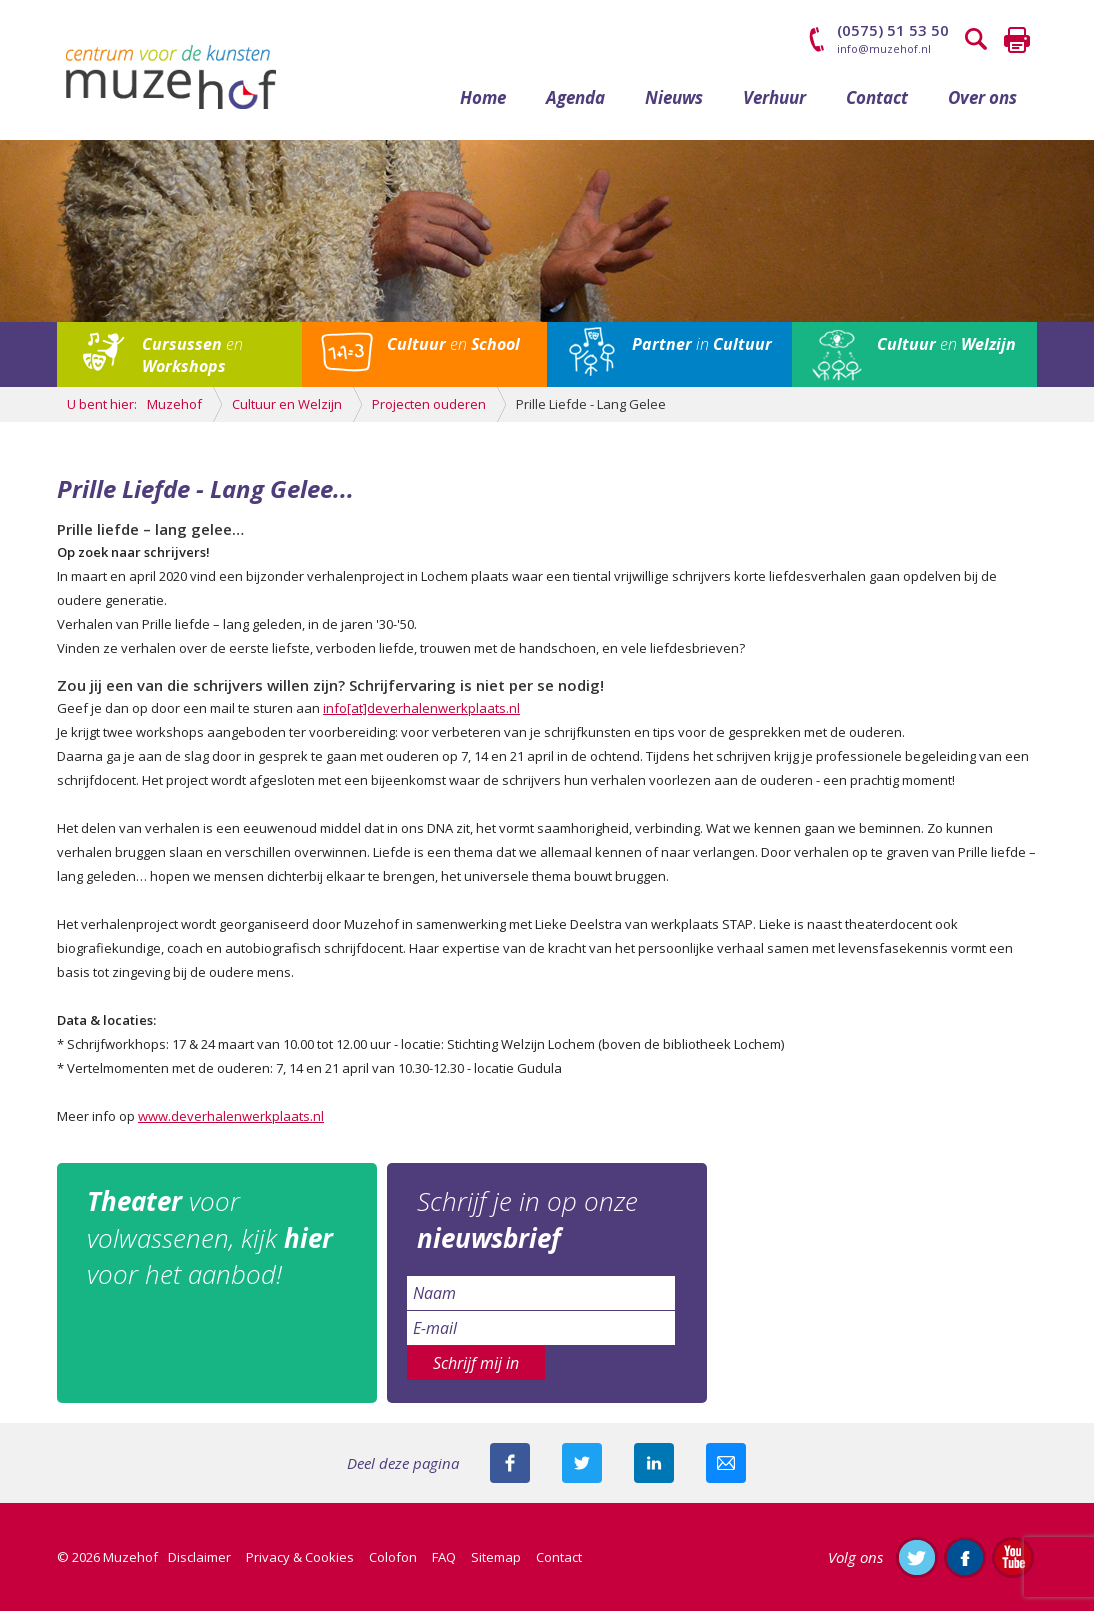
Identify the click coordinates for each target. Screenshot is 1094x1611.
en (192, 355)
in (702, 344)
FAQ (444, 1557)
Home (483, 97)
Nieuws (674, 97)
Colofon (393, 1557)
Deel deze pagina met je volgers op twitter (582, 1463)
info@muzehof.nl (884, 48)
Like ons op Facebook (965, 1557)
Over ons (982, 97)
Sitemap (496, 1557)
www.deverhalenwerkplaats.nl (231, 1116)
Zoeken (977, 40)
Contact (877, 97)
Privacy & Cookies (300, 1557)
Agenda (575, 97)
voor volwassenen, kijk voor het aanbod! (210, 1237)
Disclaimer (199, 1557)
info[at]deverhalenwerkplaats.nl (421, 708)
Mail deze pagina (726, 1463)
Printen (1017, 40)
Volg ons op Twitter (917, 1557)
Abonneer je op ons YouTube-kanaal (1013, 1557)
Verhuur (774, 97)
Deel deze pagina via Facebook (510, 1463)
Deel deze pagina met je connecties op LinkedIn (654, 1463)
